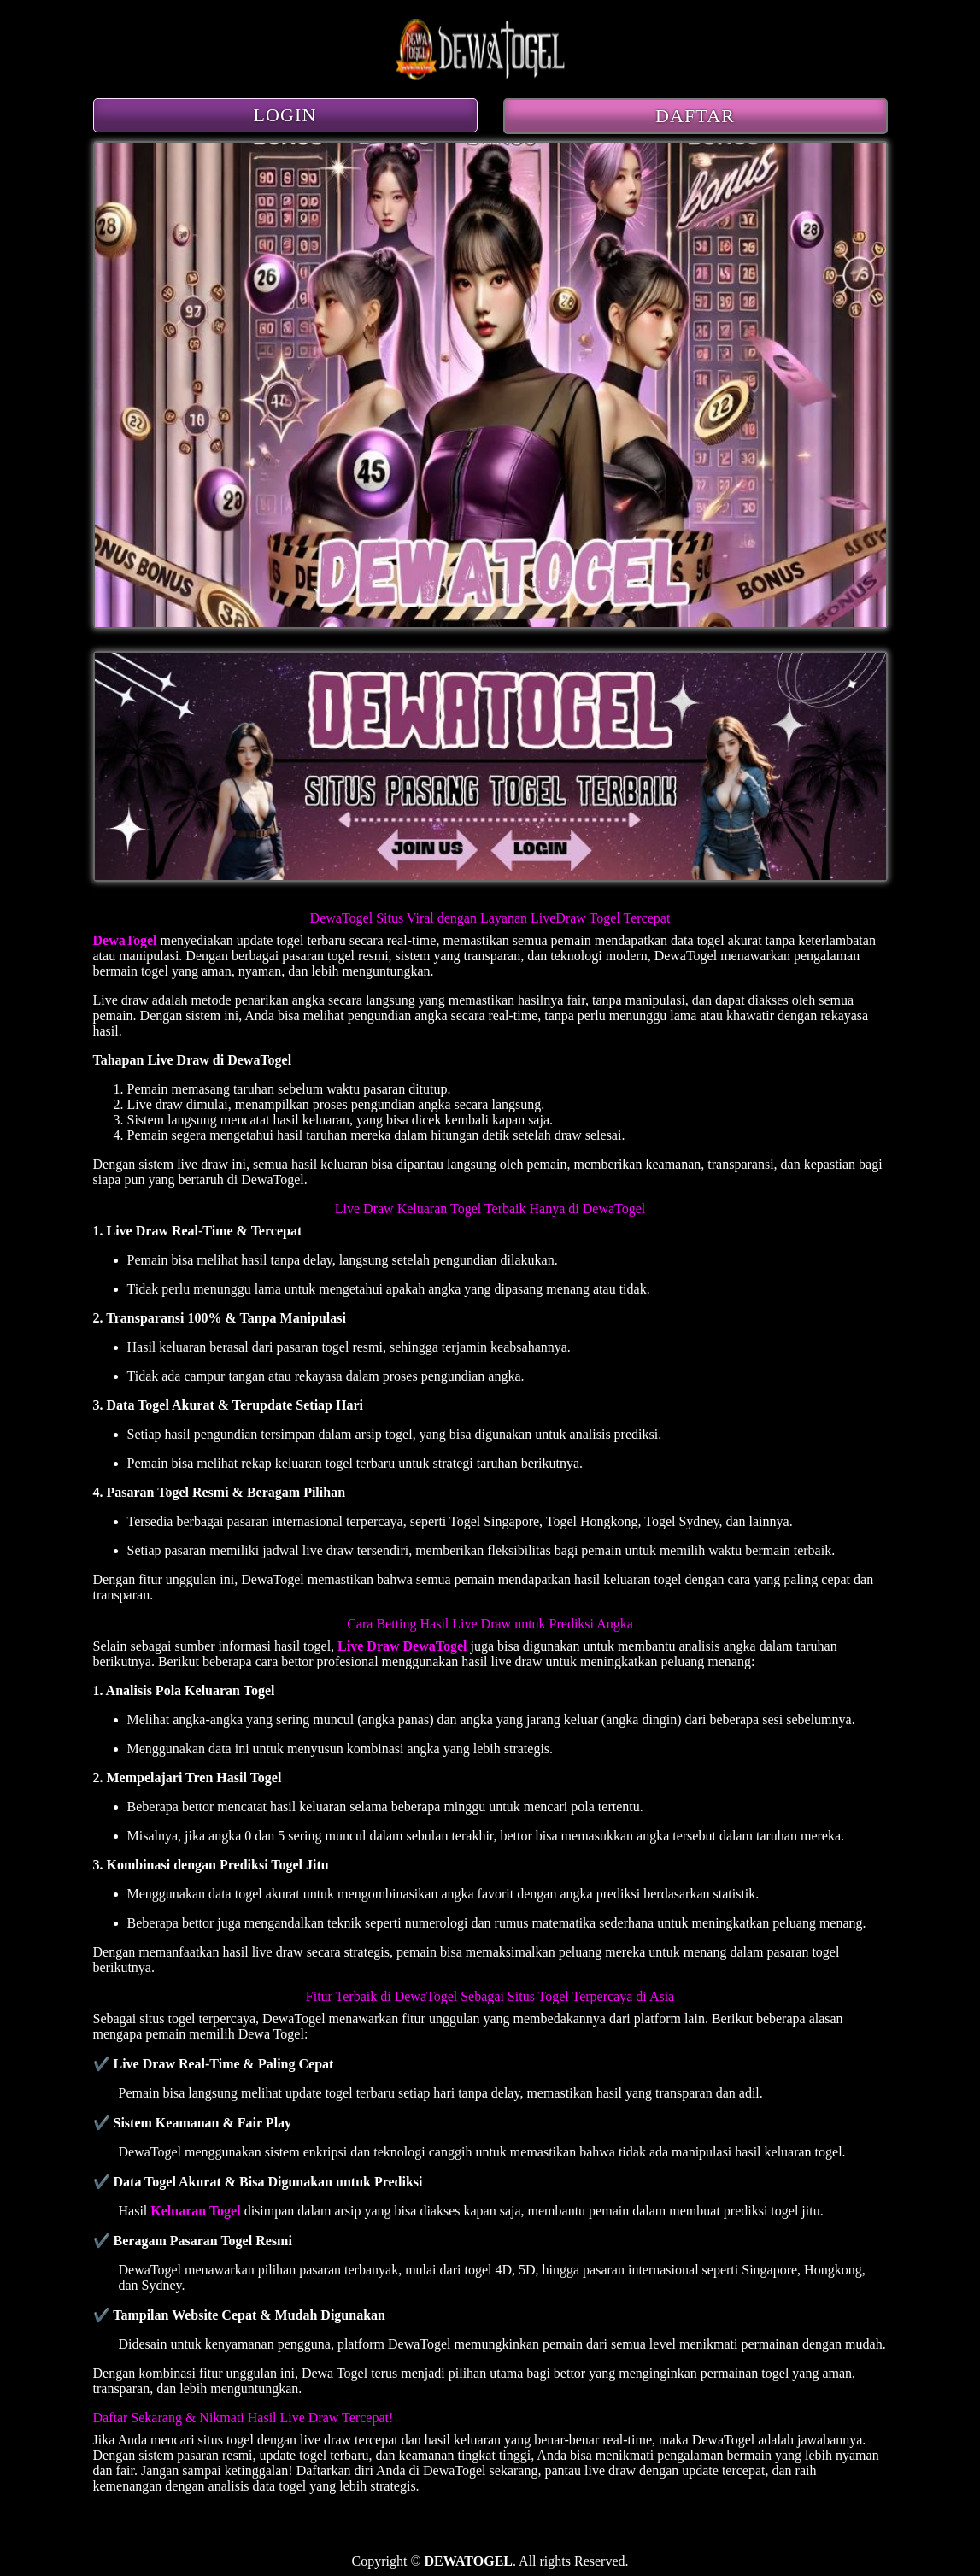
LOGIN (285, 115)
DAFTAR (695, 115)
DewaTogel (125, 940)
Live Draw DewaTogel (402, 1646)
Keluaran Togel (195, 2210)
